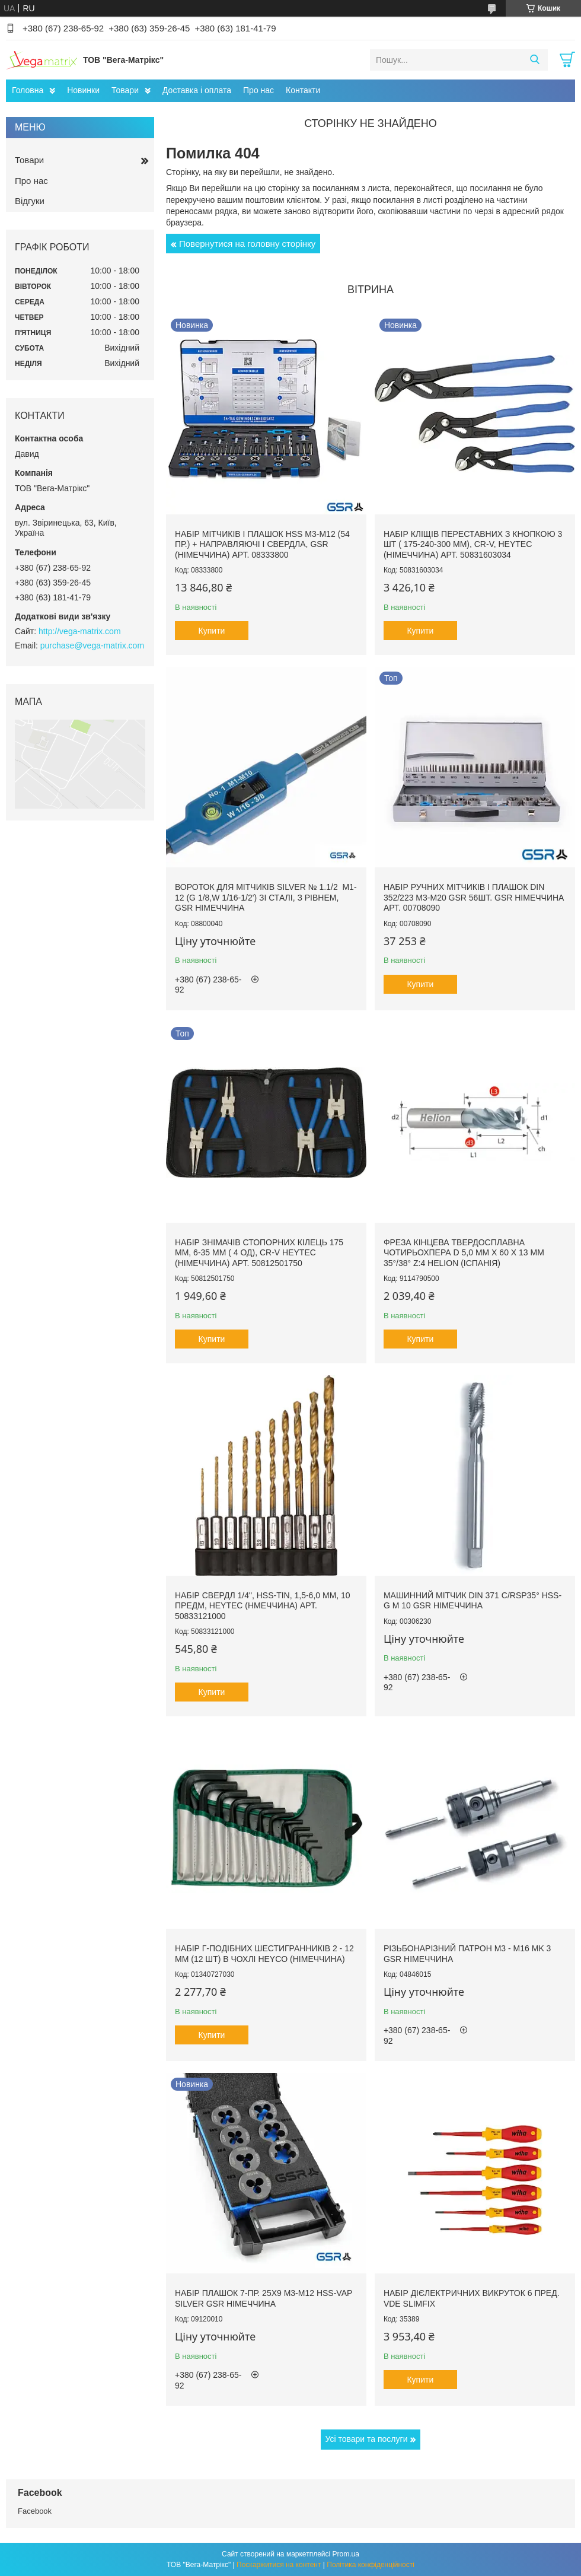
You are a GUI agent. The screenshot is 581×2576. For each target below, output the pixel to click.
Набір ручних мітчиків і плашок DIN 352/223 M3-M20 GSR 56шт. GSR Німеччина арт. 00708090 (474, 897)
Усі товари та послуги (366, 2439)
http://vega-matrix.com (80, 631)
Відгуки (29, 201)
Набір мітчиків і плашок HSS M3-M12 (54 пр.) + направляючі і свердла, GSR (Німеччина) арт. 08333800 (262, 544)
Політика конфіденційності (370, 2565)
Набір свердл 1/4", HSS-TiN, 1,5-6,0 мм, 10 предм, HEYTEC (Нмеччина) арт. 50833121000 (262, 1606)
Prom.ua (346, 2554)
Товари (125, 90)
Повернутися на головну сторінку (247, 243)
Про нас (258, 90)
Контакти (303, 90)
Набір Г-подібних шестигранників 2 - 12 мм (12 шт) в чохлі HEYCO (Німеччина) (264, 1954)
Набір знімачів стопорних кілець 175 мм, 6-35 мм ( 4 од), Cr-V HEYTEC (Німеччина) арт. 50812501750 (259, 1253)
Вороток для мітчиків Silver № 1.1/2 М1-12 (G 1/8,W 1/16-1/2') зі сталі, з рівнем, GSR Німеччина (266, 897)
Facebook (35, 2511)
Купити (212, 630)
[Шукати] (534, 60)
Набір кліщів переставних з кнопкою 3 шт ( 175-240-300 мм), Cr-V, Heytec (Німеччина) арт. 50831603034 (473, 544)
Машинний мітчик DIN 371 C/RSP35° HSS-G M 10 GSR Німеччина (472, 1601)
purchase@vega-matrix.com (92, 645)
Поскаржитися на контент (279, 2565)
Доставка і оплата (196, 90)
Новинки (83, 90)
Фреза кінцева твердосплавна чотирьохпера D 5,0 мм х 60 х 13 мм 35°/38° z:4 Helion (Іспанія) (464, 1253)
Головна (27, 90)
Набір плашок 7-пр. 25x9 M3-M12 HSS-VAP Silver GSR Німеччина (263, 2298)
